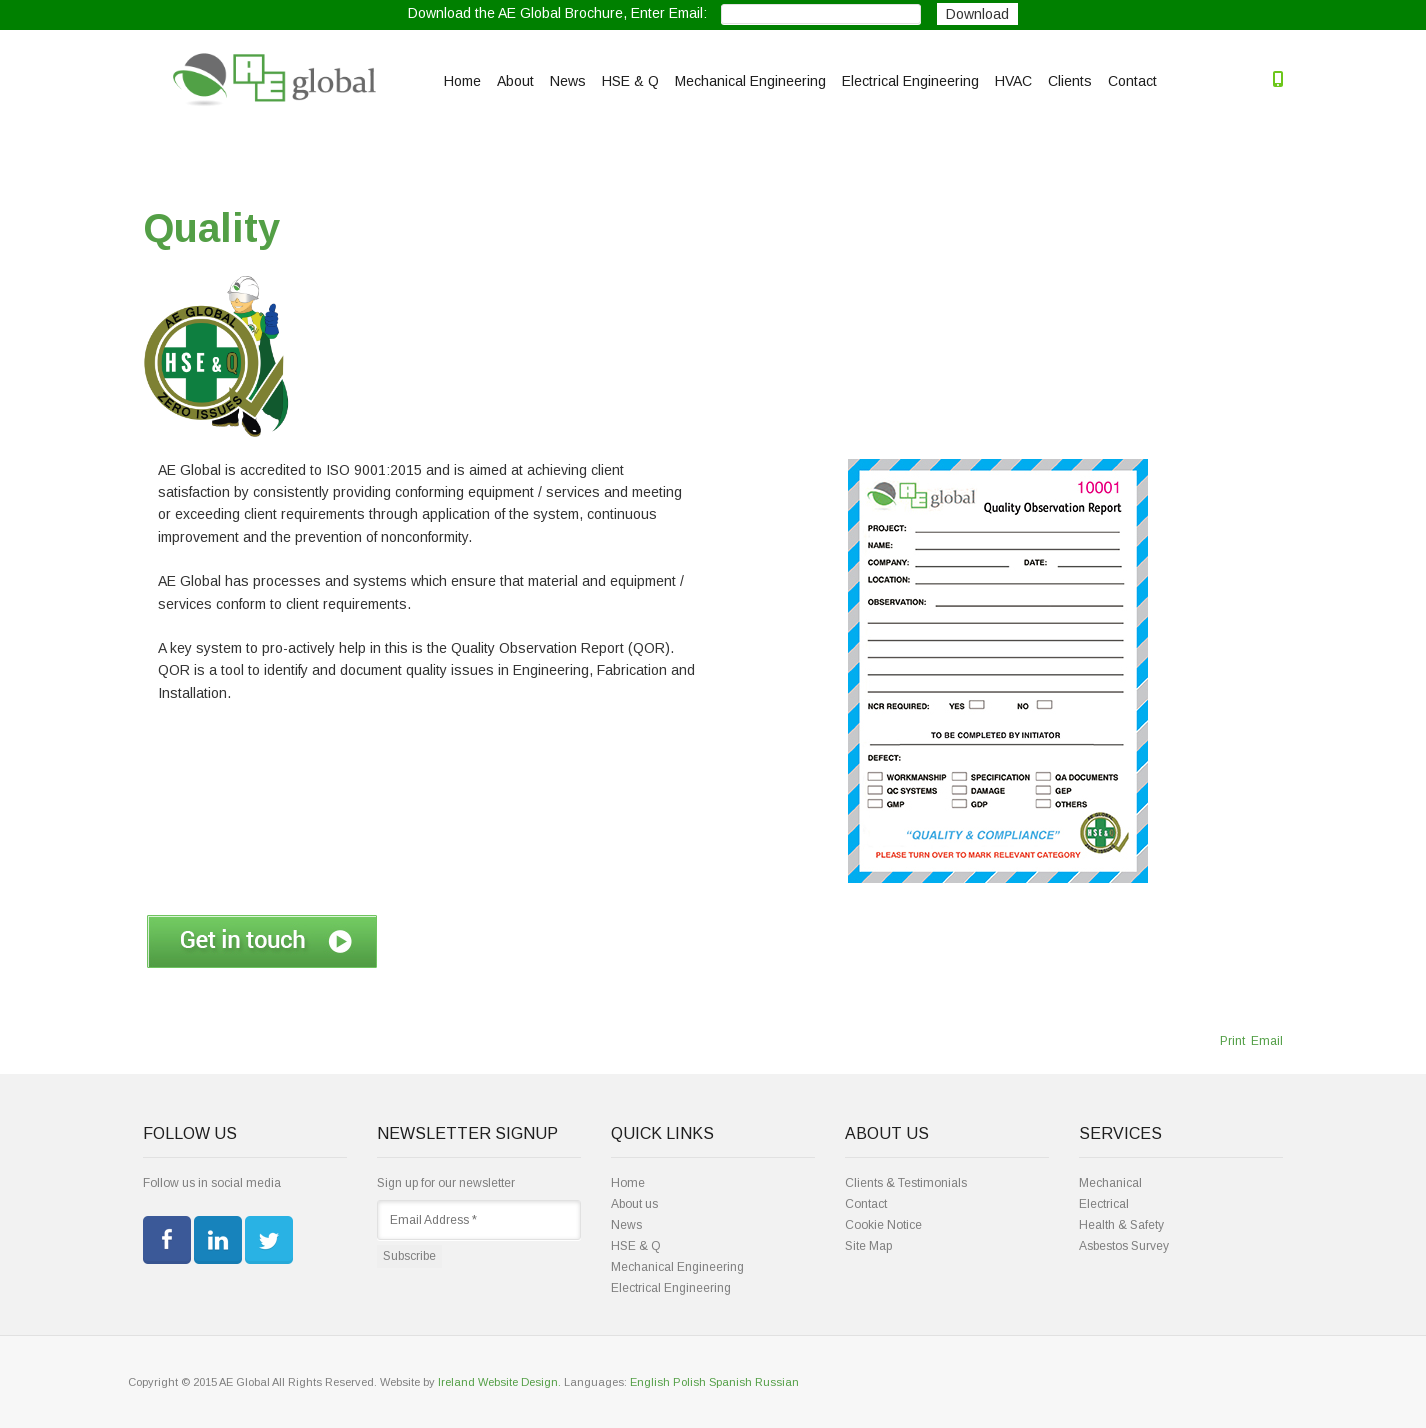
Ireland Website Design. (499, 1382)
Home (462, 81)
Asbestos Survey (1124, 1246)
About (515, 81)
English (650, 1382)
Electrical (1104, 1204)
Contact (1132, 81)
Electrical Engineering (910, 81)
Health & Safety (1121, 1225)
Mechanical (1110, 1183)
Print (1232, 1041)
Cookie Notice (883, 1225)
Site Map (868, 1246)
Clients (1070, 81)
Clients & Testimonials (906, 1183)
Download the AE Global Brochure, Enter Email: (557, 13)
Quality (211, 228)
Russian (777, 1382)
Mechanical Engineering (750, 81)
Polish (689, 1382)
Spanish (730, 1382)
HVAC (1013, 81)
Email (1265, 1041)
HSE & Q (630, 81)
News (568, 81)
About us (634, 1204)
